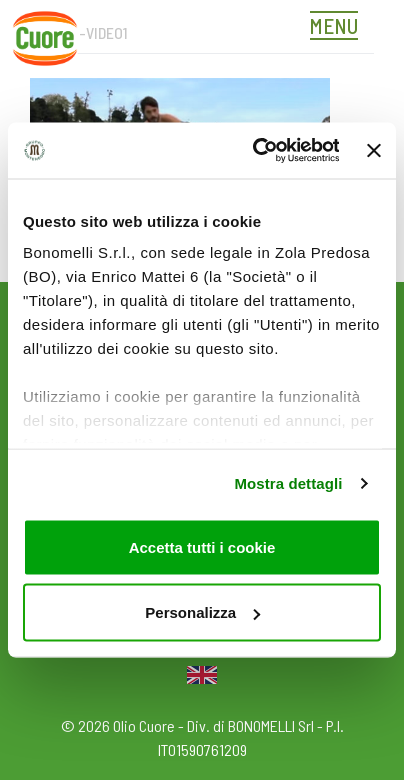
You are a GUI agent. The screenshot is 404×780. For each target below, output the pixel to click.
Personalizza (202, 612)
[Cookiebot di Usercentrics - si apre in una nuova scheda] (256, 151)
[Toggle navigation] (339, 28)
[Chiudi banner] (374, 150)
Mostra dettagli (288, 483)
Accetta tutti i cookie (202, 546)
